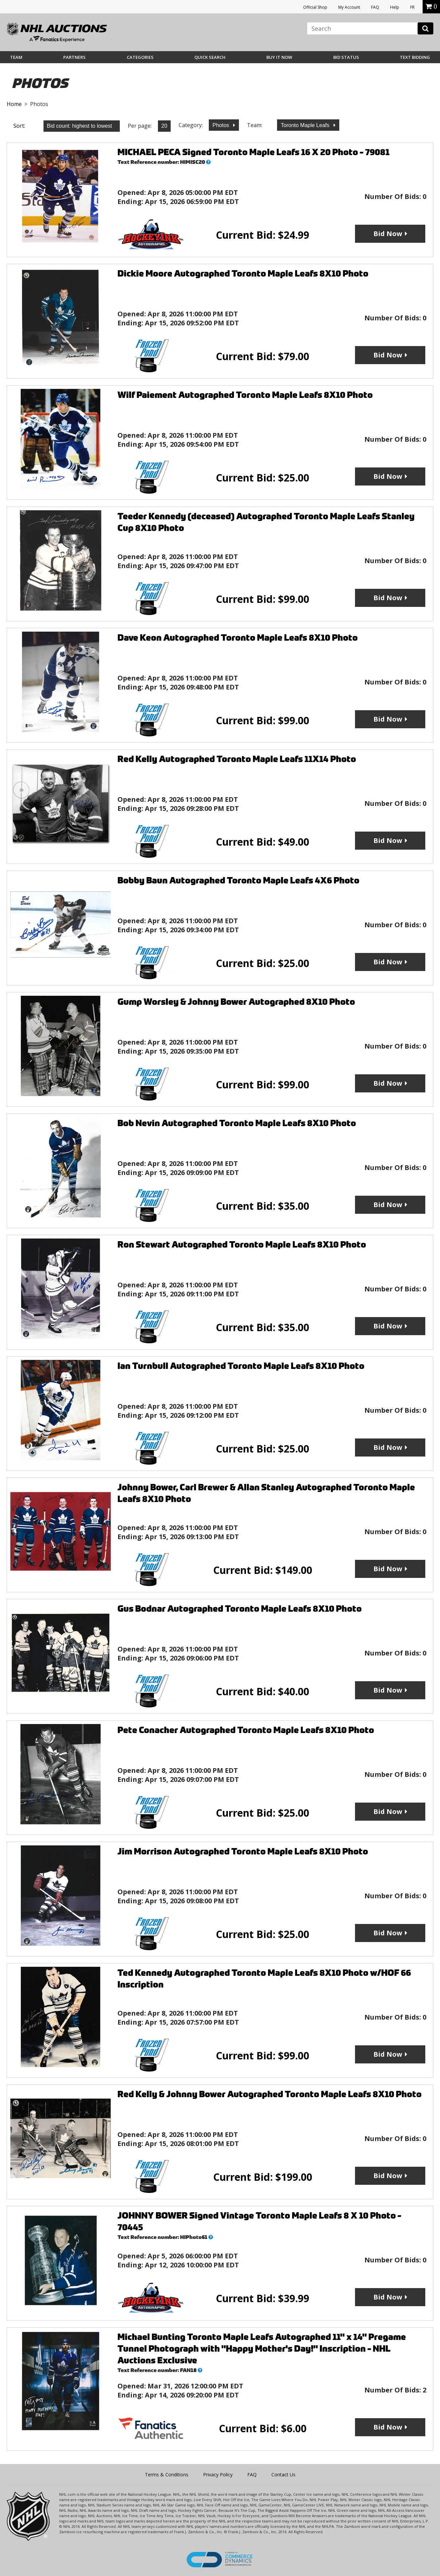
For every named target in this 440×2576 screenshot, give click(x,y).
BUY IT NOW (279, 57)
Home (14, 104)
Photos (221, 125)
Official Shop (315, 7)
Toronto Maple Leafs (306, 125)
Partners (74, 57)
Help (394, 7)
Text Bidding (415, 57)
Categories (140, 57)
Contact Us (283, 2474)
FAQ (375, 7)
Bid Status (346, 57)
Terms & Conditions (166, 2474)
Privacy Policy (218, 2474)
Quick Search (210, 57)
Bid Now (387, 233)
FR (412, 7)
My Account (349, 7)
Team (16, 57)
